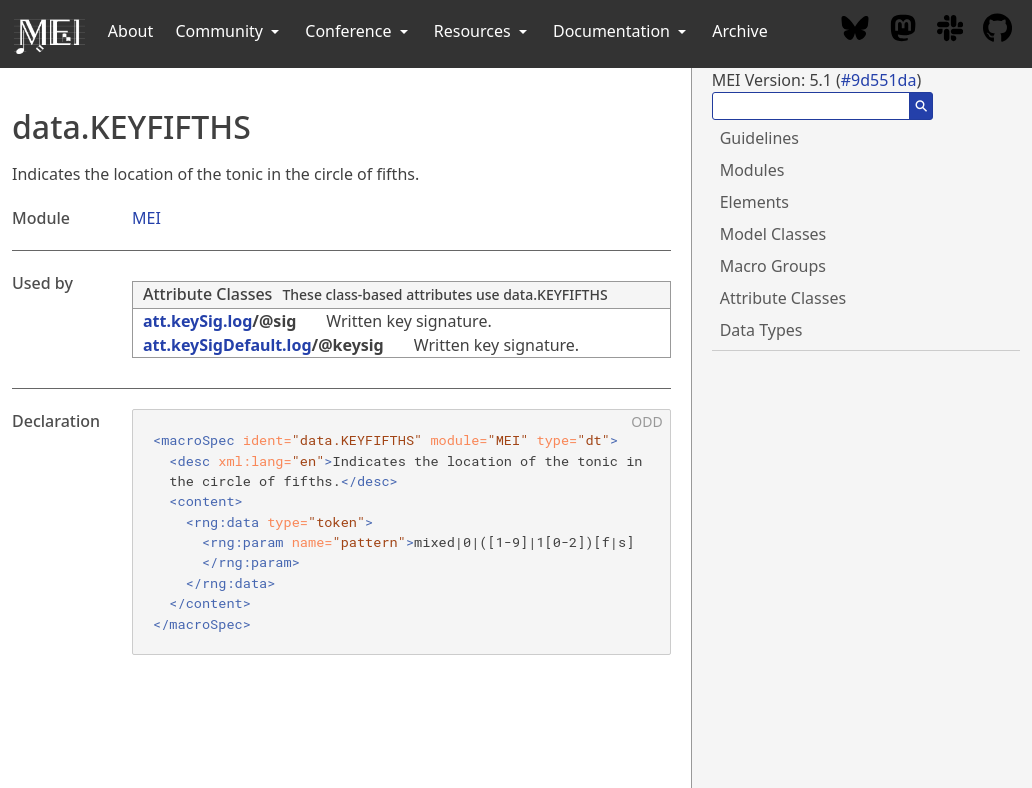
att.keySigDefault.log (227, 345)
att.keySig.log (197, 321)
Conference (358, 31)
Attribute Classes (207, 294)
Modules (752, 170)
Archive (739, 31)
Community (229, 31)
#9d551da (879, 80)
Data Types (761, 330)
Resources (482, 31)
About (130, 31)
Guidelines (759, 138)
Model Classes (773, 234)
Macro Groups (773, 266)
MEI (146, 218)
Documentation (621, 31)
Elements (754, 202)
